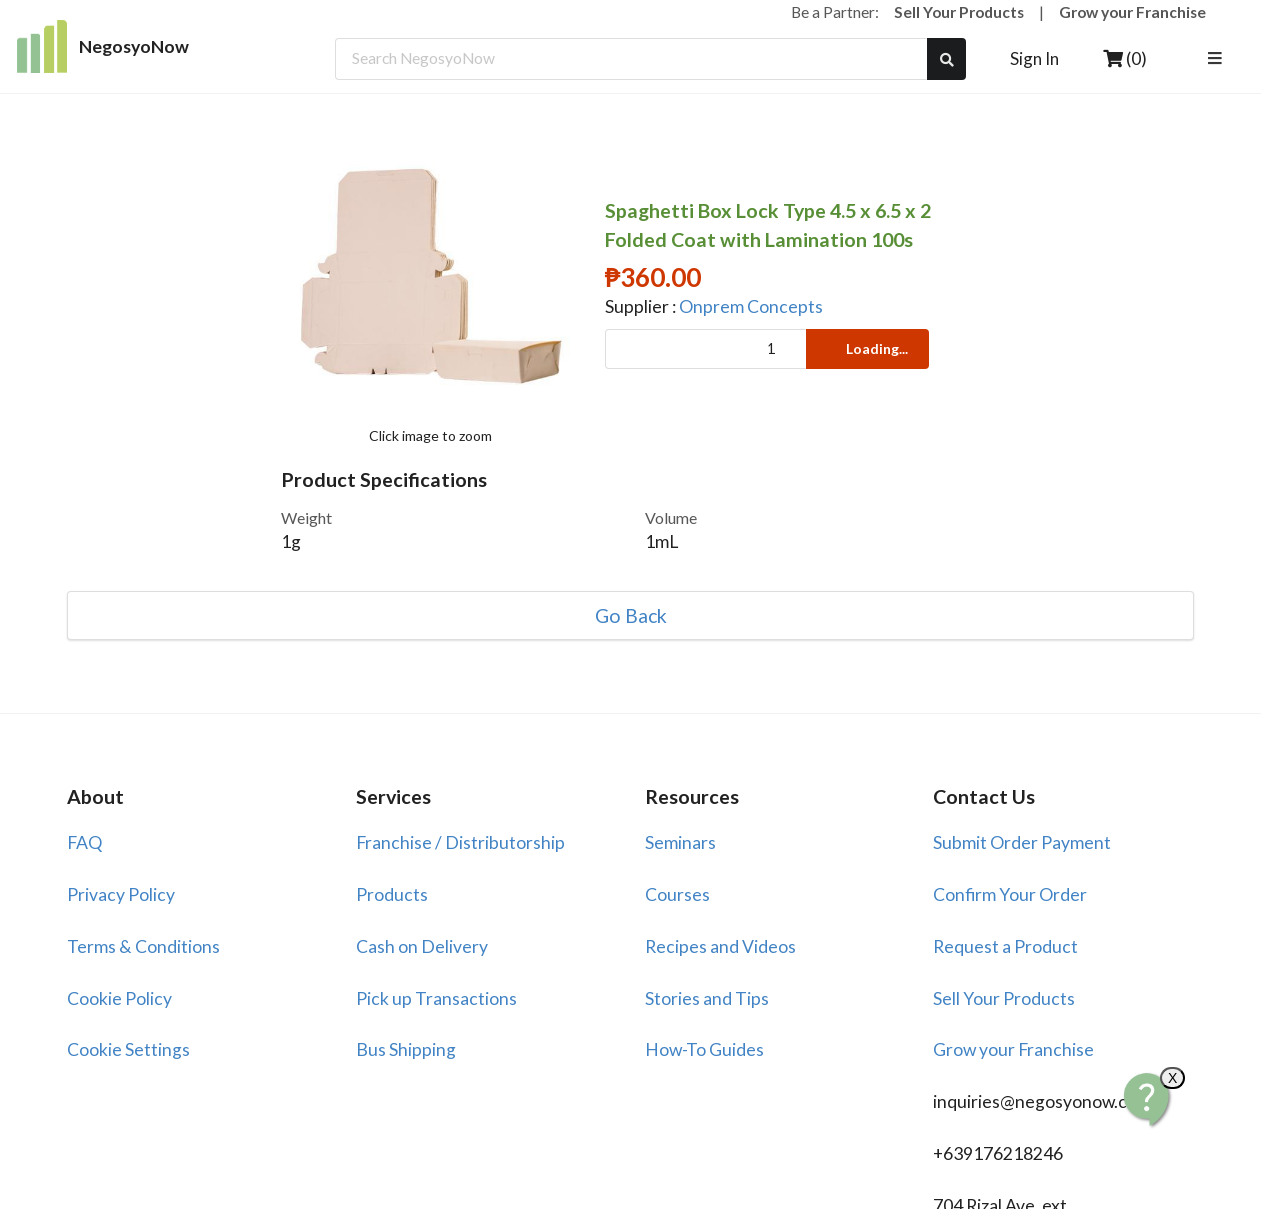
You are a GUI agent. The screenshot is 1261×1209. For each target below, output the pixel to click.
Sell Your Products (959, 12)
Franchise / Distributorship (460, 842)
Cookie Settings (128, 1049)
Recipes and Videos (720, 946)
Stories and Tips (707, 998)
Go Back (631, 616)
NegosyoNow (103, 46)
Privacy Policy (121, 894)
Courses (677, 894)
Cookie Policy (119, 998)
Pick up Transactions (436, 998)
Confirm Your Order (1010, 894)
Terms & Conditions (143, 946)
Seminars (680, 842)
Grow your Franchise (1132, 12)
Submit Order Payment (1022, 842)
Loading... (866, 348)
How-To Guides (704, 1049)
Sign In (1034, 58)
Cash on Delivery (422, 946)
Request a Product (1005, 946)
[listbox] (1218, 59)
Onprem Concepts (751, 306)
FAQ (84, 842)
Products (392, 894)
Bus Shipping (406, 1049)
